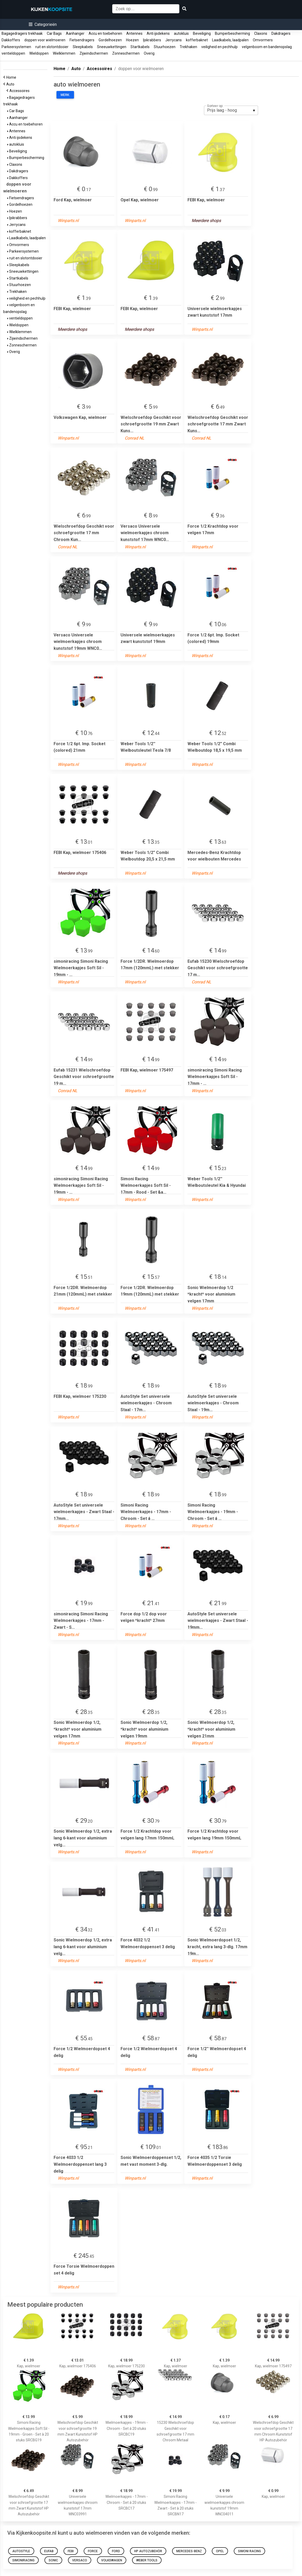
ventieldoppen (13, 53)
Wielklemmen (64, 53)
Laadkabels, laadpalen (230, 40)
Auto (11, 84)
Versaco (79, 2560)
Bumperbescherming (232, 33)
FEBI (71, 2551)
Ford (116, 2551)
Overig (149, 53)
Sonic (53, 2560)
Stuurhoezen (164, 47)
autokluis (181, 33)
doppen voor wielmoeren (45, 40)
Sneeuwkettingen (111, 47)
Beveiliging (201, 33)
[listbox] (231, 110)
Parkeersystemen (16, 47)
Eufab (49, 2551)
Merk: (65, 95)
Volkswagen (111, 2560)
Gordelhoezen (110, 40)
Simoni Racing (249, 2551)
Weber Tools (146, 2560)
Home (12, 77)
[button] (43, 24)
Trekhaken (188, 47)
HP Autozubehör (148, 2551)
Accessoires (20, 91)
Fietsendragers (82, 40)
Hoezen (132, 40)
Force (93, 2551)
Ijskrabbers (152, 40)
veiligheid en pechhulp (219, 47)
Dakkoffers (11, 40)
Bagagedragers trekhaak (22, 33)
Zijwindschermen (94, 53)
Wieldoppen (39, 53)
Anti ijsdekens (158, 33)
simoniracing (23, 2560)
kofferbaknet (196, 40)
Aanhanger (75, 33)
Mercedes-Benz (189, 2551)
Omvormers (262, 40)
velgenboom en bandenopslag (266, 47)
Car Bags (54, 33)
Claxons (261, 33)
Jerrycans (173, 40)
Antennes (134, 33)
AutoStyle (21, 2551)
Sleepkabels (82, 47)
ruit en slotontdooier (52, 47)
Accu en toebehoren (105, 33)
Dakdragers (281, 33)
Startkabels (140, 47)
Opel (220, 2551)
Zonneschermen (126, 53)
